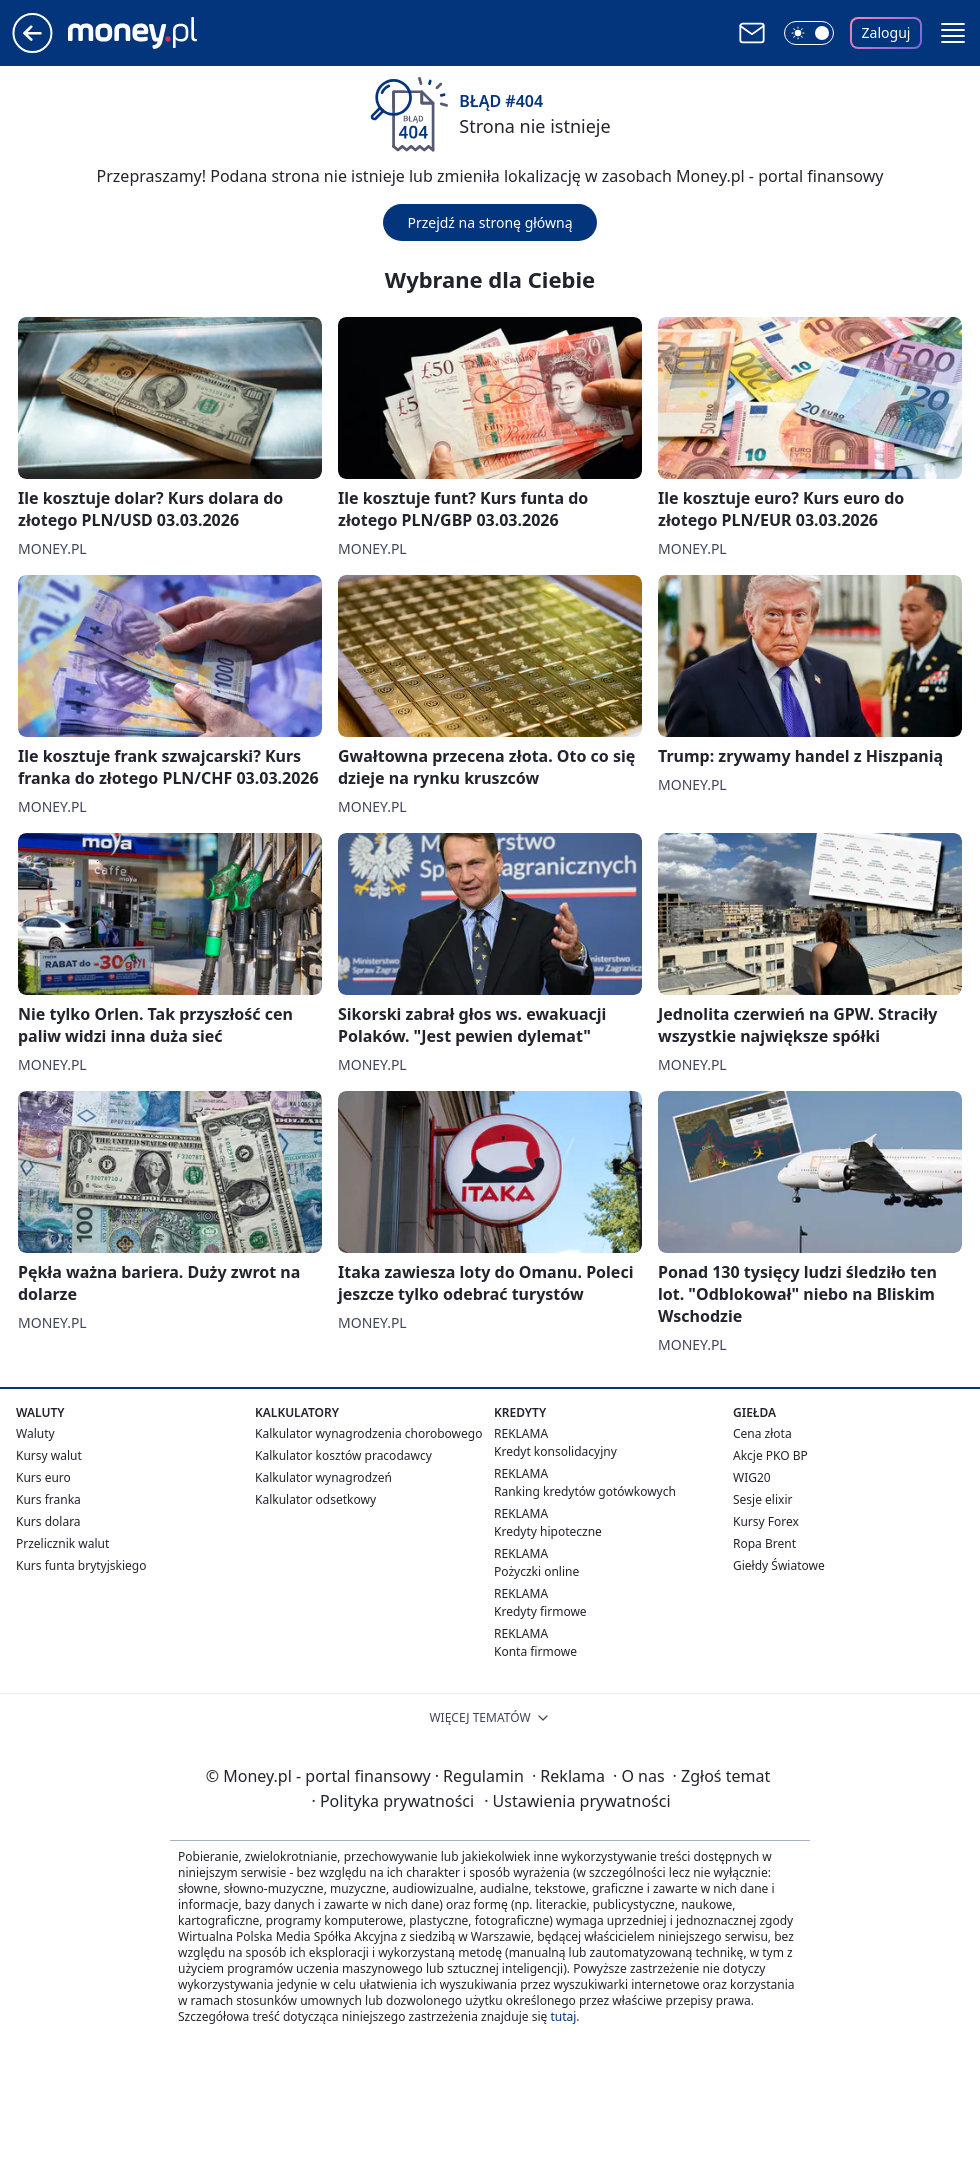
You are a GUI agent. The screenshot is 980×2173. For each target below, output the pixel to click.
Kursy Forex (766, 1521)
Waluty (35, 1433)
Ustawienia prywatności (577, 1801)
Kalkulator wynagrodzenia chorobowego (368, 1433)
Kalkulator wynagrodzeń (323, 1477)
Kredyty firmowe (540, 1611)
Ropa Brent (764, 1543)
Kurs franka (48, 1499)
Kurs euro (43, 1477)
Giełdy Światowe (779, 1565)
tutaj (563, 2016)
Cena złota (762, 1433)
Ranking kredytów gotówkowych (585, 1491)
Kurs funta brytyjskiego (81, 1565)
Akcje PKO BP (770, 1455)
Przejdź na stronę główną (489, 222)
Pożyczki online (536, 1571)
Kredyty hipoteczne (548, 1531)
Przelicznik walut (62, 1543)
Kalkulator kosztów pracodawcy (343, 1455)
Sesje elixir (762, 1499)
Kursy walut (49, 1455)
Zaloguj (886, 32)
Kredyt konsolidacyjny (555, 1451)
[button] (953, 33)
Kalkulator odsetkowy (315, 1499)
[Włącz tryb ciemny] (809, 33)
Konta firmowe (535, 1651)
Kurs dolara (48, 1521)
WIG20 (752, 1477)
